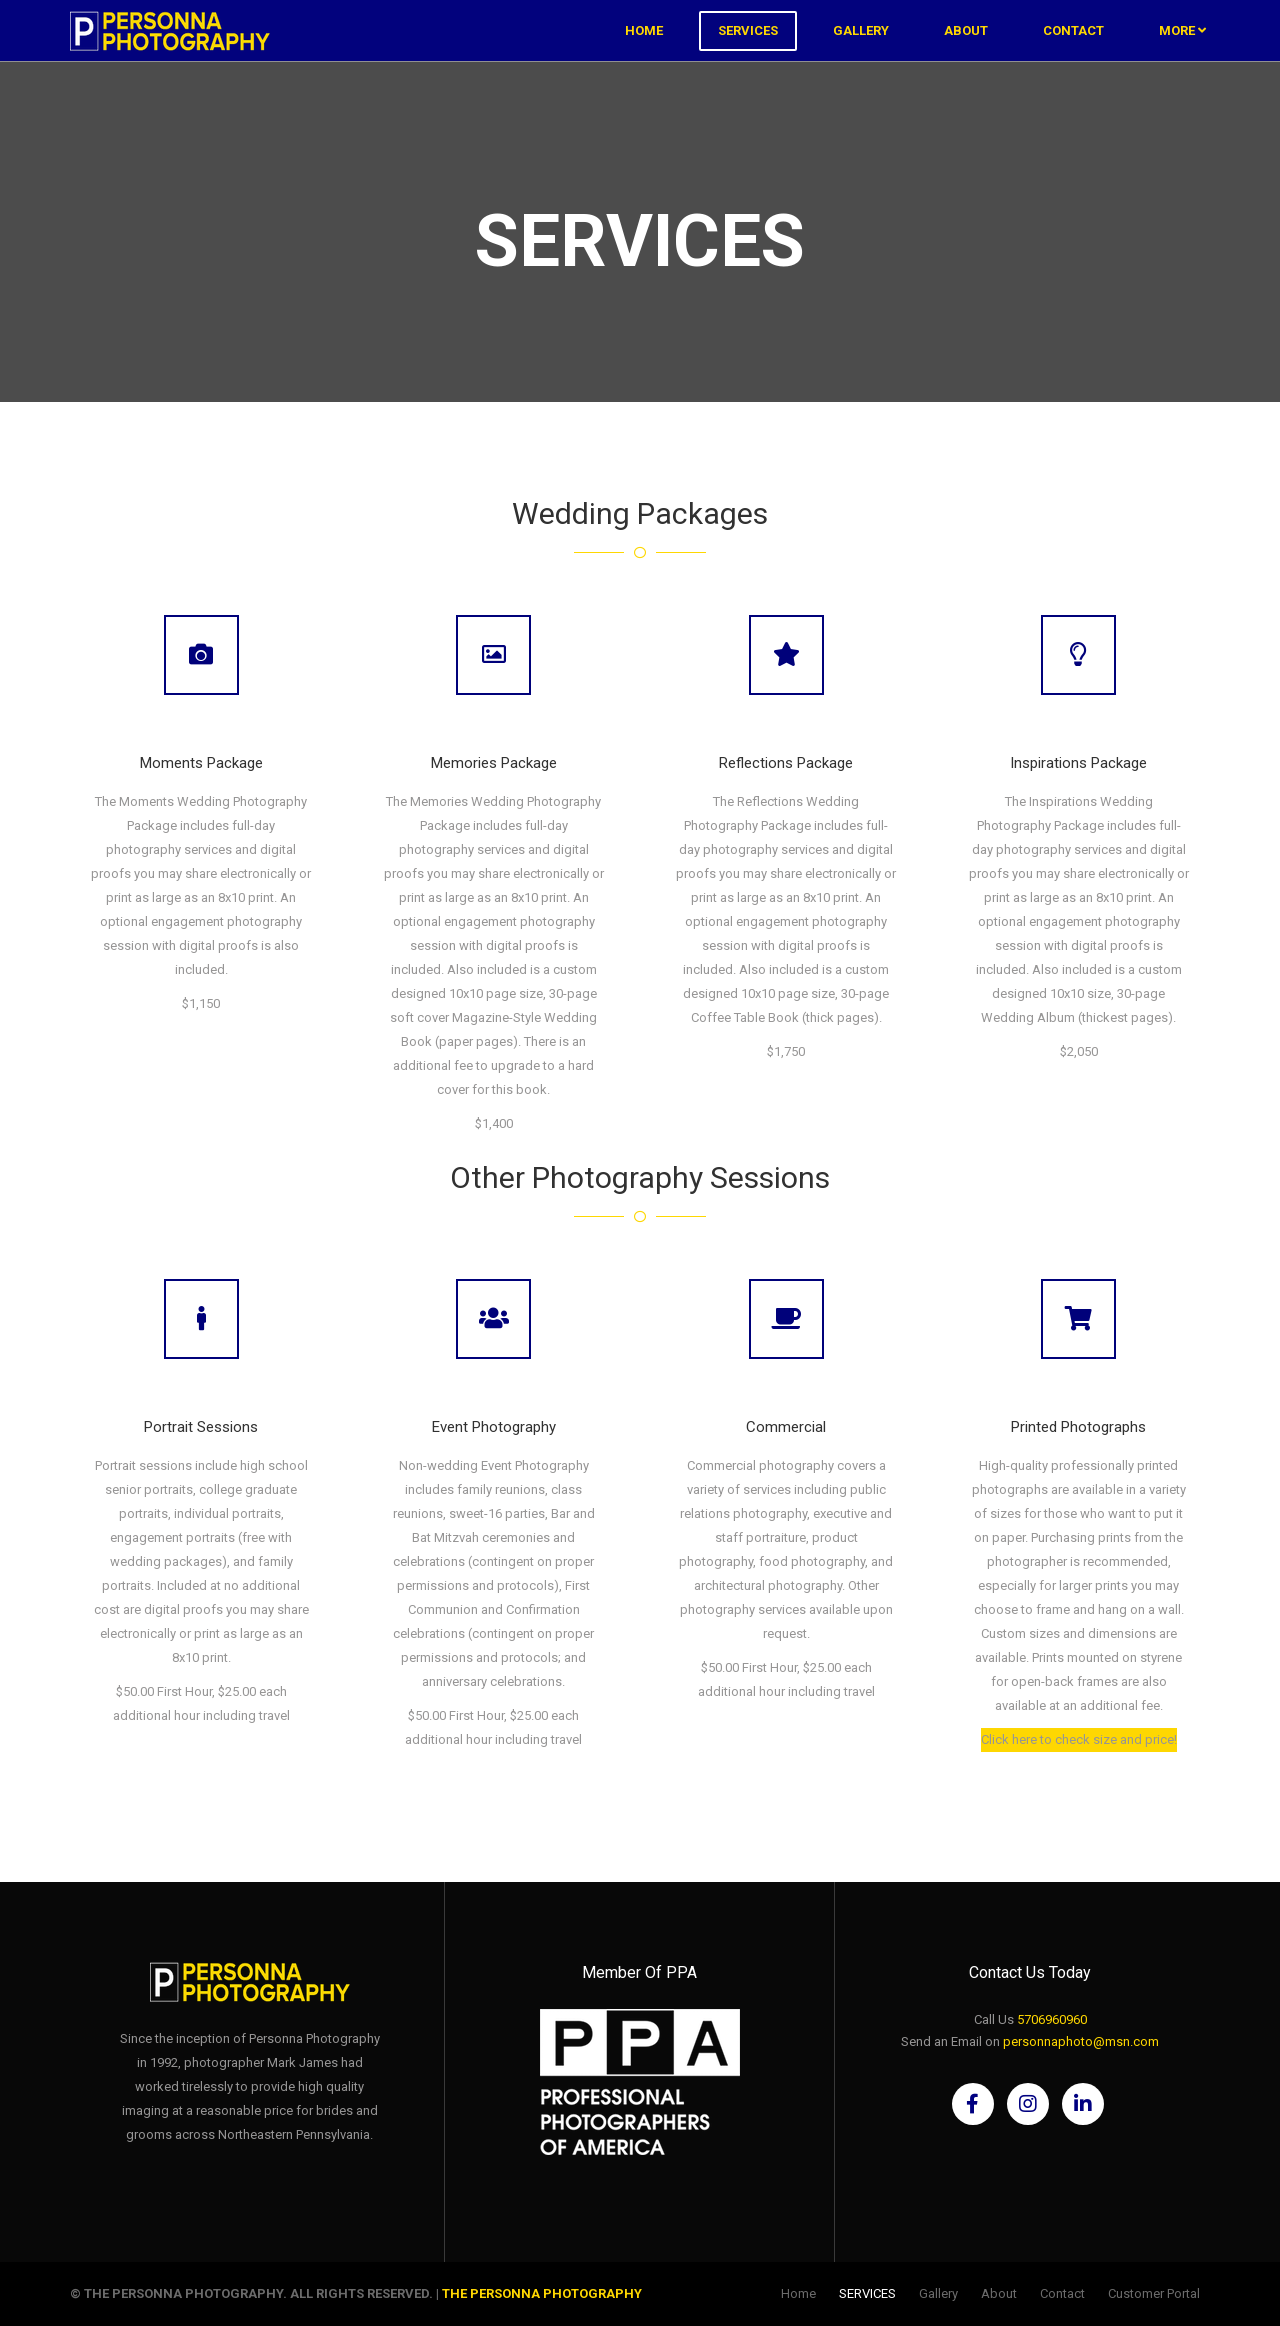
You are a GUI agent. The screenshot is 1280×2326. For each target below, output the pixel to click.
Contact (1073, 49)
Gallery (861, 49)
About (966, 49)
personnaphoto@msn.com (1081, 2041)
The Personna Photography (542, 2293)
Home (644, 49)
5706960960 (1052, 2019)
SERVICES (748, 49)
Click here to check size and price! (1079, 1737)
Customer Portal (1154, 2293)
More (1182, 49)
